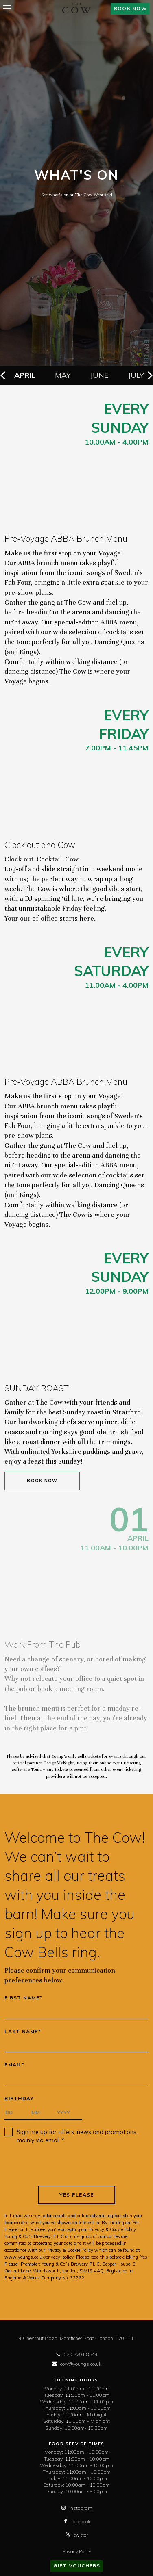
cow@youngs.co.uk (76, 2364)
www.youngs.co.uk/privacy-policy (39, 2257)
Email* (14, 2064)
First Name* (23, 1997)
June (99, 375)
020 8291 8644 (77, 2354)
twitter (77, 2535)
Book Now (42, 1480)
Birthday (19, 2098)
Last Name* (22, 2031)
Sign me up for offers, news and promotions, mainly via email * (77, 2136)
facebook (76, 2521)
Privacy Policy (76, 2551)
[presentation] (76, 2165)
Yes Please (76, 2195)
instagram (76, 2508)
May (63, 375)
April (24, 375)
